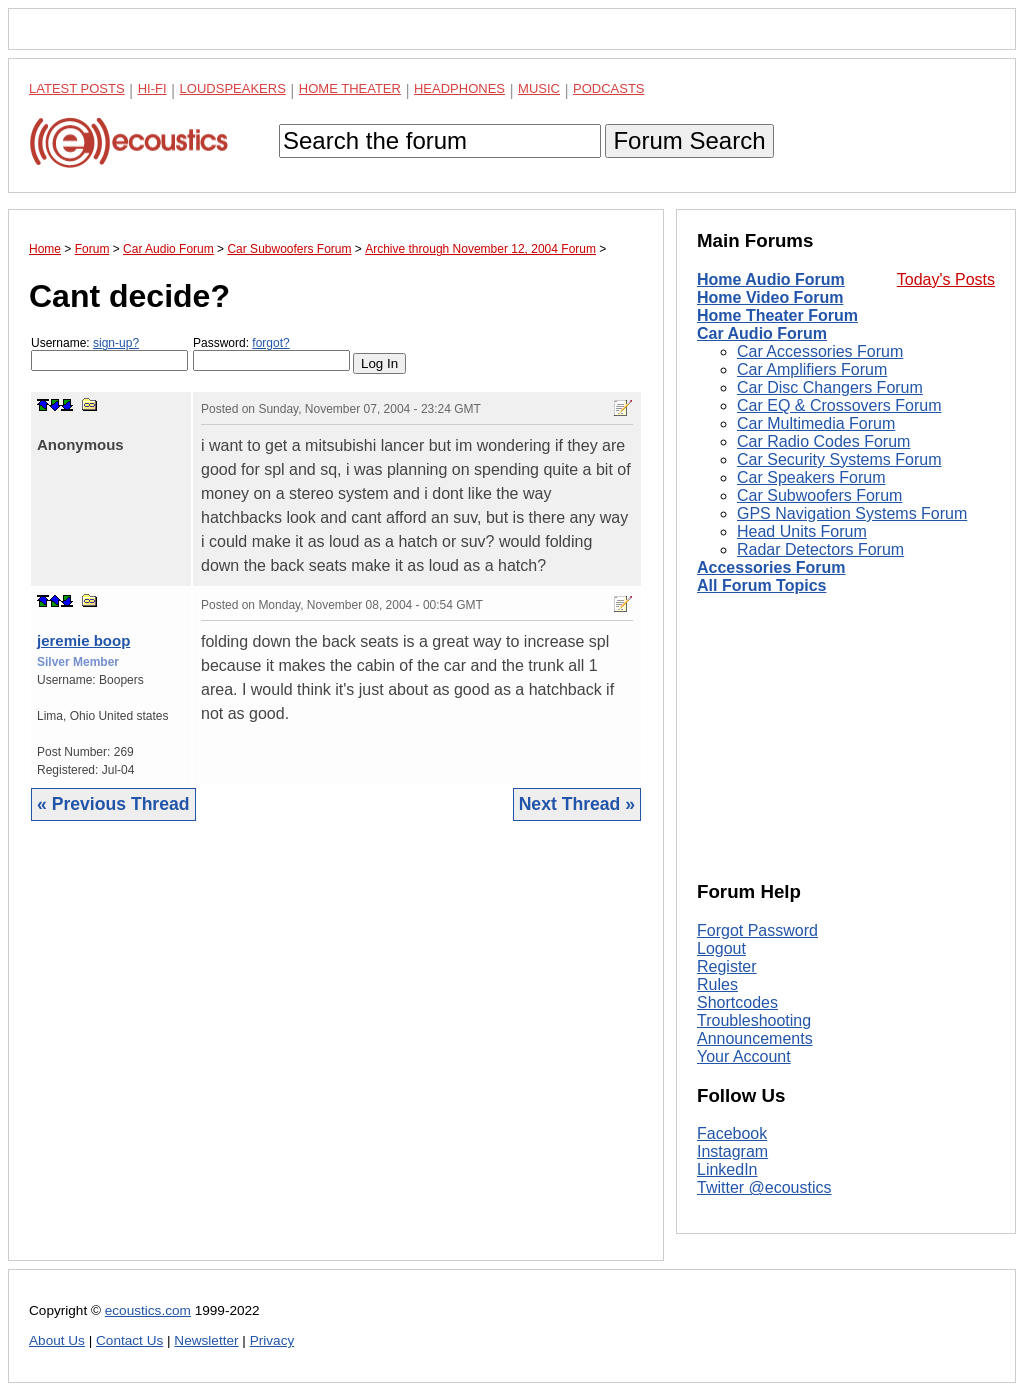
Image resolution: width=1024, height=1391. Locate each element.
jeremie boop (83, 640)
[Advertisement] (336, 1056)
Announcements (755, 1038)
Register (727, 966)
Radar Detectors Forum (820, 549)
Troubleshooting (754, 1020)
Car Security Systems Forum (839, 459)
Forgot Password (757, 930)
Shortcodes (737, 1002)
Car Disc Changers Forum (830, 387)
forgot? (270, 343)
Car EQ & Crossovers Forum (839, 405)
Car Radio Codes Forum (823, 441)
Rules (717, 984)
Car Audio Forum (762, 333)
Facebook (732, 1133)
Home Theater (350, 88)
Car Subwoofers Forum (819, 495)
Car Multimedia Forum (816, 423)
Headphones (459, 88)
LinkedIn (727, 1169)
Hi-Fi (152, 88)
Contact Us (129, 1340)
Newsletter (206, 1340)
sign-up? (116, 343)
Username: (109, 353)
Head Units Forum (802, 531)
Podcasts (609, 88)
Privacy (272, 1340)
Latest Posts (77, 88)
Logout (721, 948)
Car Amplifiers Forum (812, 369)
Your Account (744, 1056)
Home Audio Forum (771, 279)
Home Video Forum (770, 297)
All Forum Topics (761, 585)
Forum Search (689, 140)
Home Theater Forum (777, 315)
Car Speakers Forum (811, 477)
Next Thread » (577, 804)
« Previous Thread (113, 804)
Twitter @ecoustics (764, 1187)
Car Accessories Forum (820, 351)
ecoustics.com (148, 1310)
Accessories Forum (771, 567)
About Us (57, 1340)
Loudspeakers (233, 88)
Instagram (732, 1151)
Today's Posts (946, 279)
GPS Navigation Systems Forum (852, 513)
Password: (271, 353)
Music (539, 88)
